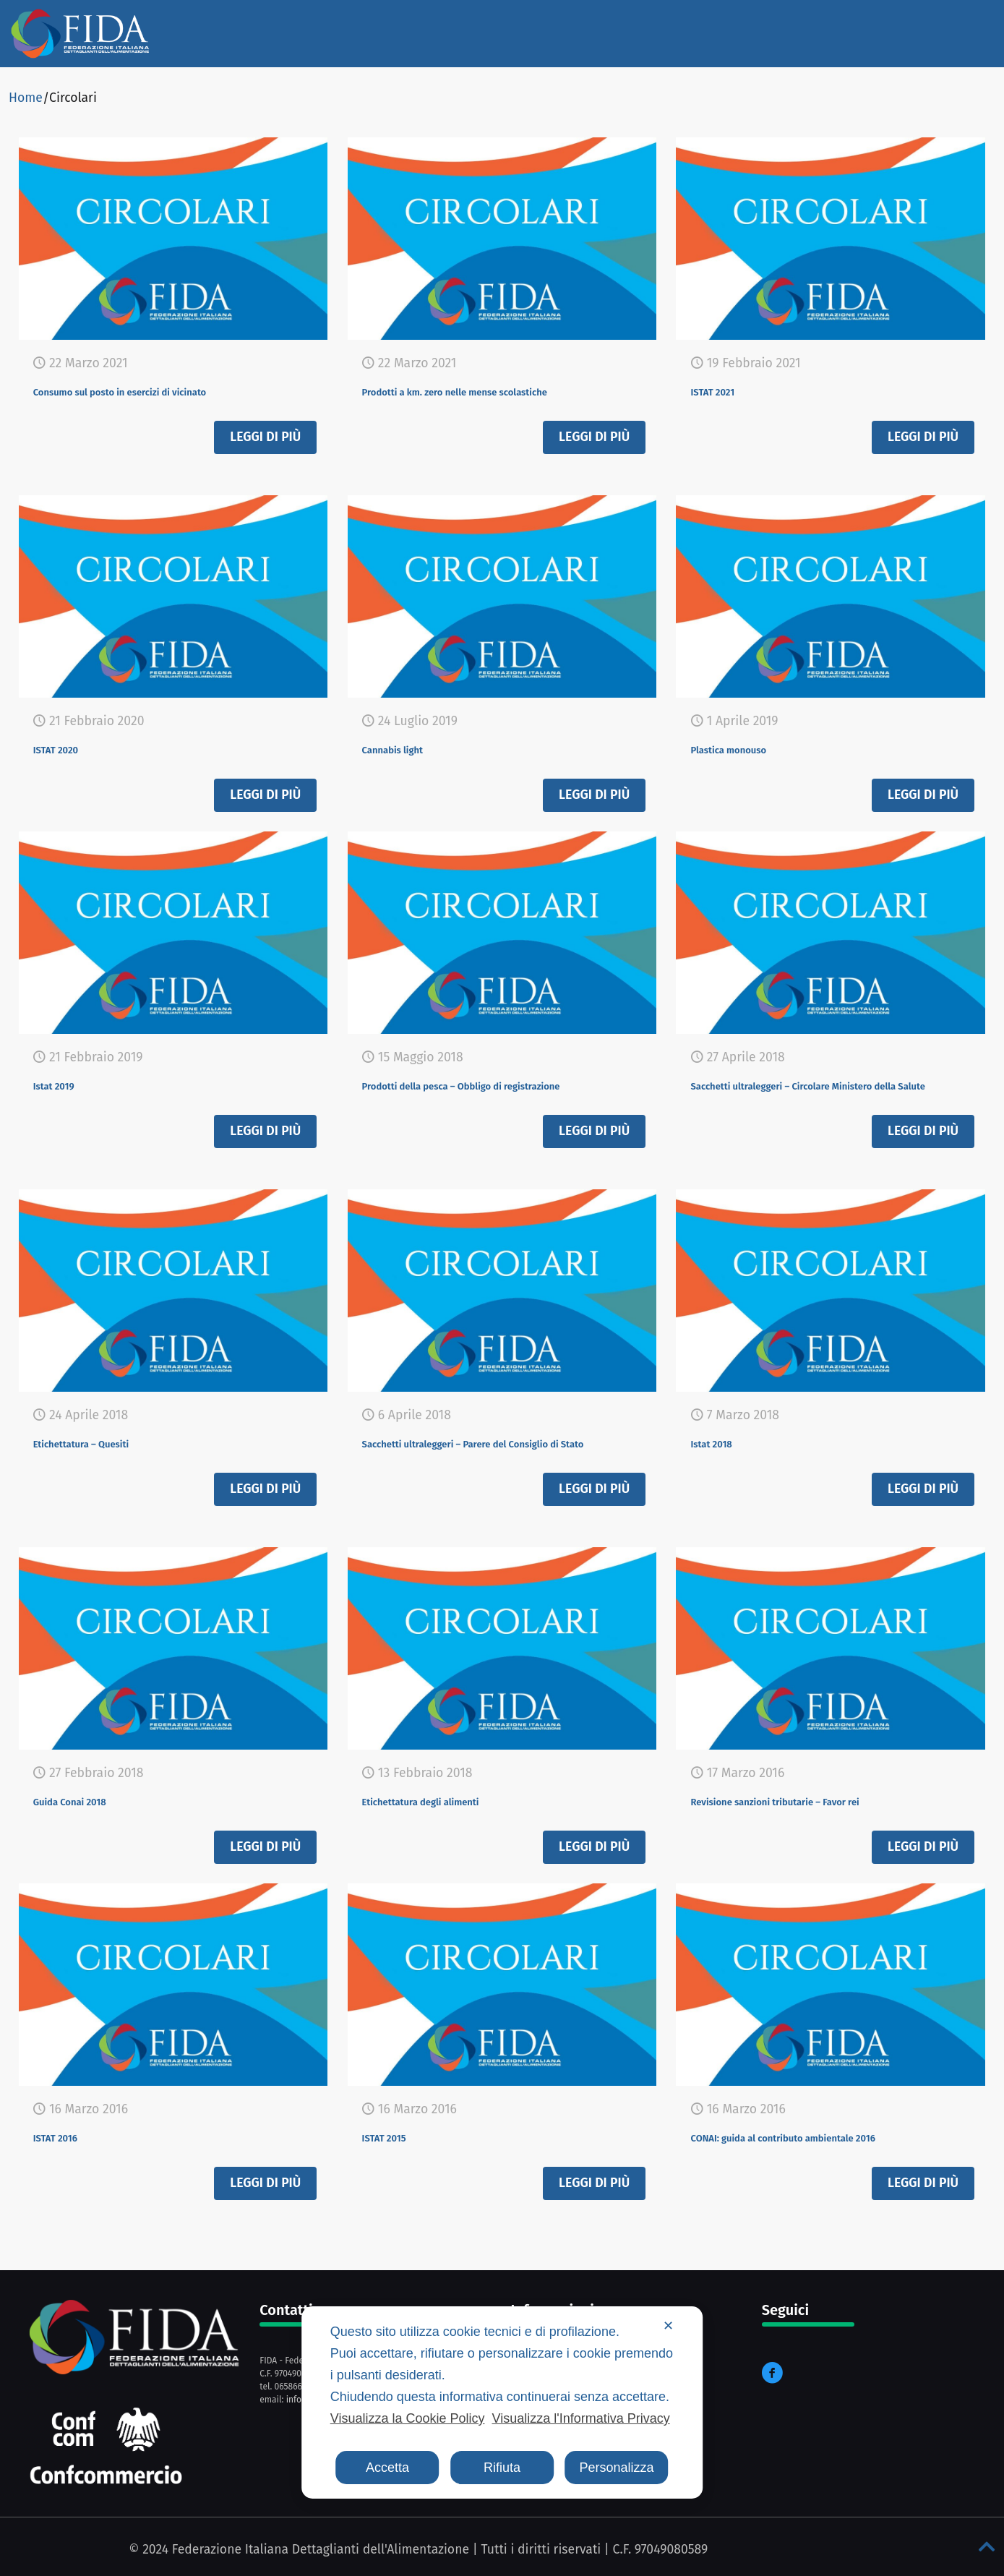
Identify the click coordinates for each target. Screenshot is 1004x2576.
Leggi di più (265, 437)
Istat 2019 (65, 1084)
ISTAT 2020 (68, 748)
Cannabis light (409, 748)
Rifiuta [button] (502, 2467)
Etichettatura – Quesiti (107, 1442)
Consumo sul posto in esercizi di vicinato (166, 390)
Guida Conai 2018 (89, 1800)
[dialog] (502, 2402)
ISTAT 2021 (724, 390)
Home (26, 98)
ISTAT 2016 (67, 2136)
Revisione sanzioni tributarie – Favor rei (820, 1800)
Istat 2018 (722, 1442)
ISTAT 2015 (396, 2136)
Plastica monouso (748, 748)
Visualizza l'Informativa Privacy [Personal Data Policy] (580, 2418)
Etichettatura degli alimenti (452, 1800)
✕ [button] (668, 2326)
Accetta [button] (387, 2467)
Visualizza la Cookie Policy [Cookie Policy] (407, 2418)
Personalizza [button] (616, 2467)
